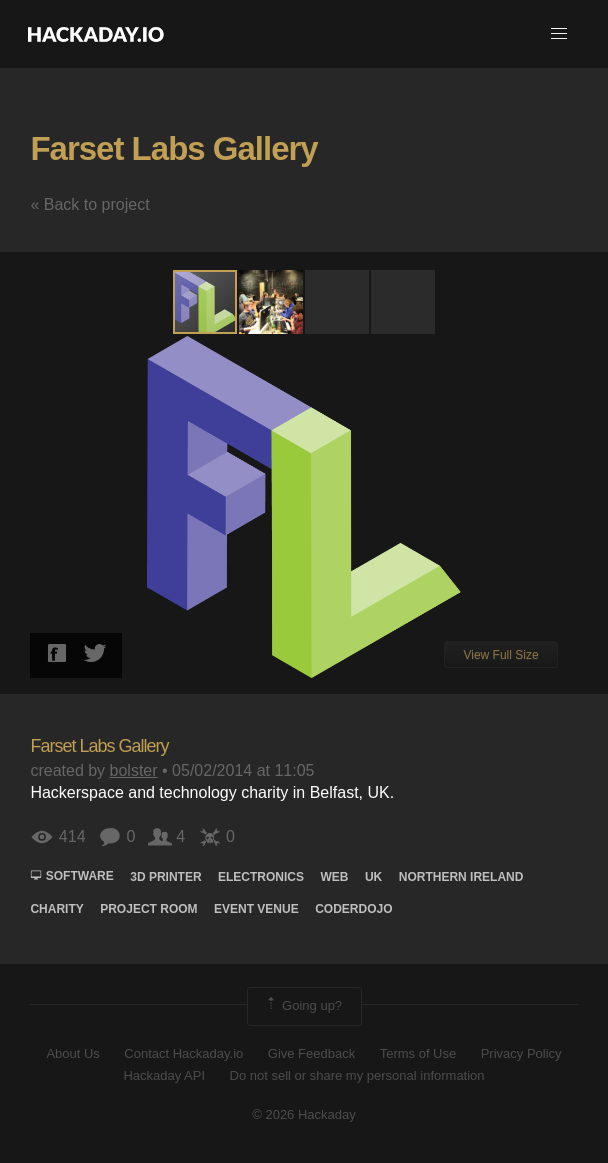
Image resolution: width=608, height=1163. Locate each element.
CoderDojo (353, 909)
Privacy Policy (521, 1053)
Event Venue (256, 909)
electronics (261, 877)
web (334, 877)
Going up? (303, 1006)
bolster (134, 770)
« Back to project (89, 204)
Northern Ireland (461, 877)
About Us (72, 1053)
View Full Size (500, 655)
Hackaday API (164, 1075)
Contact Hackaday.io (183, 1053)
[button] (559, 34)
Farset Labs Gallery (173, 148)
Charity (56, 909)
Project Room (148, 909)
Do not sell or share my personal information (357, 1075)
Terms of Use (418, 1053)
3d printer (165, 877)
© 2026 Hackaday (304, 1114)
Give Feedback (311, 1053)
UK (373, 877)
